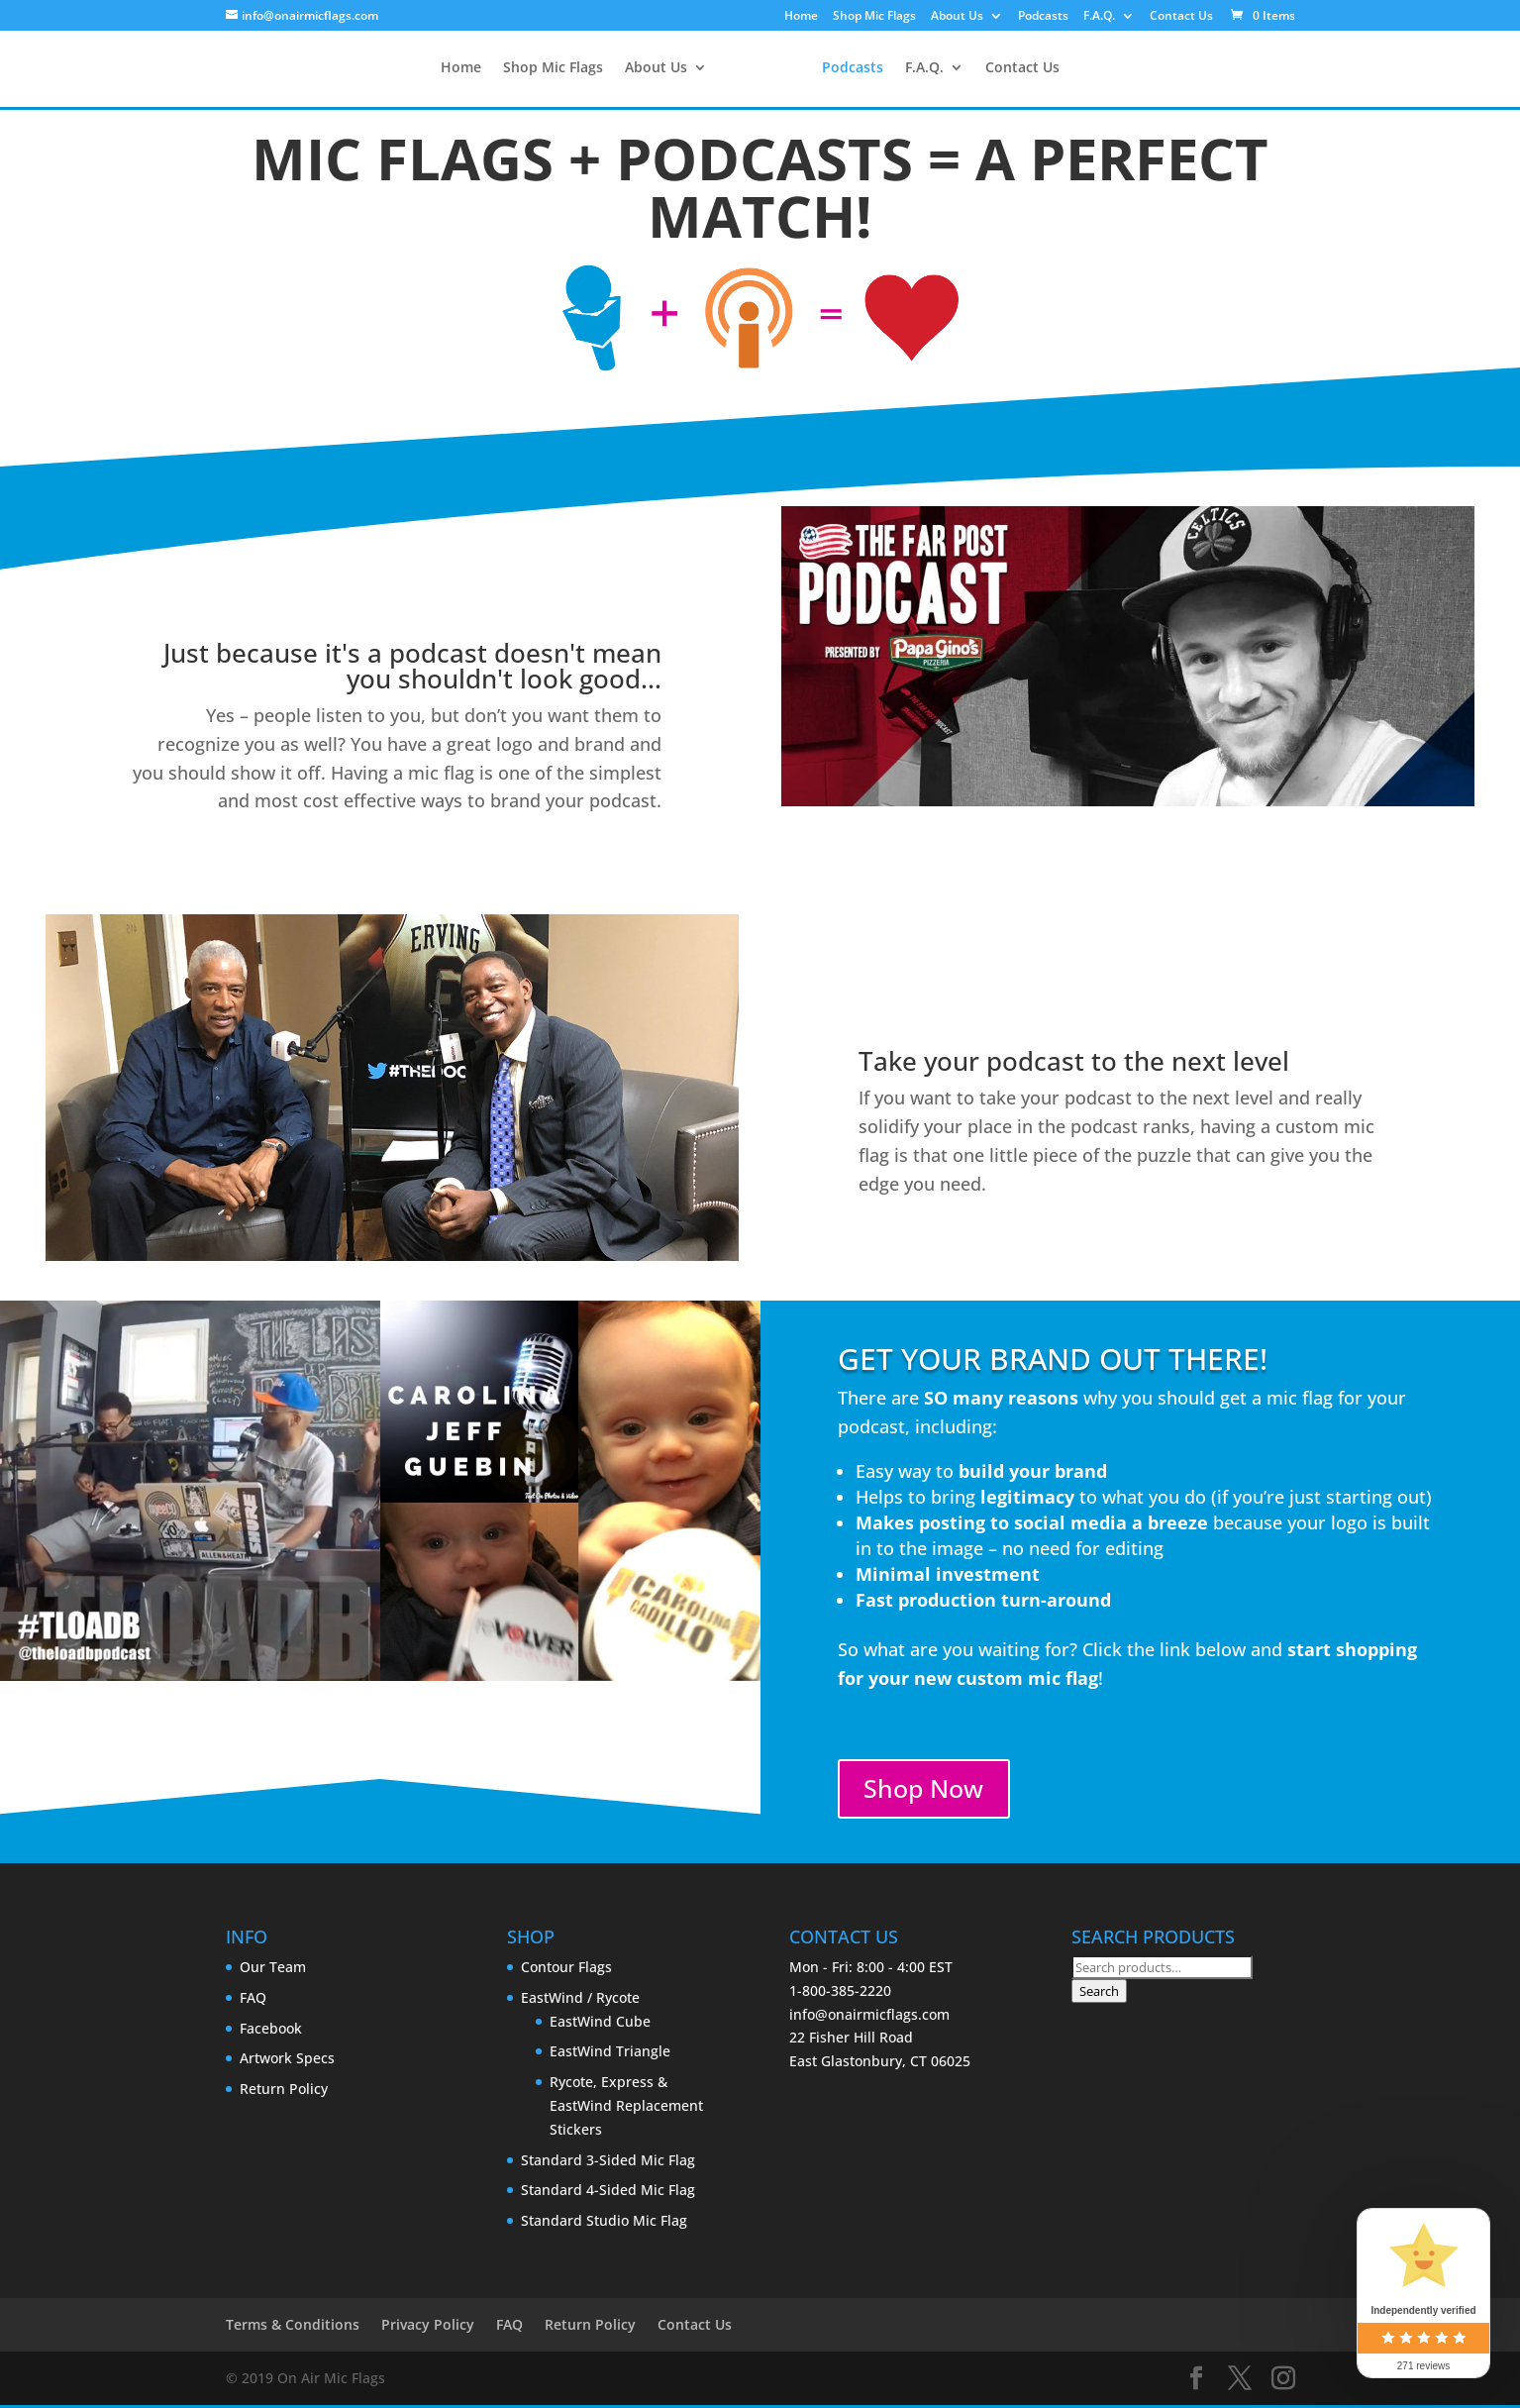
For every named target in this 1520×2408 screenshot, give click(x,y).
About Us (957, 17)
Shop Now (927, 1791)
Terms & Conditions (292, 2328)
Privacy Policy (427, 2328)
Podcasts (1043, 17)
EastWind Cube (600, 2024)
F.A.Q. (1099, 17)
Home (801, 17)
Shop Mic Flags (874, 17)
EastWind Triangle (610, 2054)
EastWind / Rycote (580, 2000)
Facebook (271, 2031)
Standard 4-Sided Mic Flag (608, 2193)
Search (1099, 1994)
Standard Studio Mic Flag (604, 2223)
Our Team (273, 1969)
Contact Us (1181, 17)
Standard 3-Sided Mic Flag (608, 2162)
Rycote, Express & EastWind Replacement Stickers (626, 2108)
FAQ (253, 2000)
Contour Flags (566, 1969)
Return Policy (284, 2091)
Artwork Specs (287, 2061)
